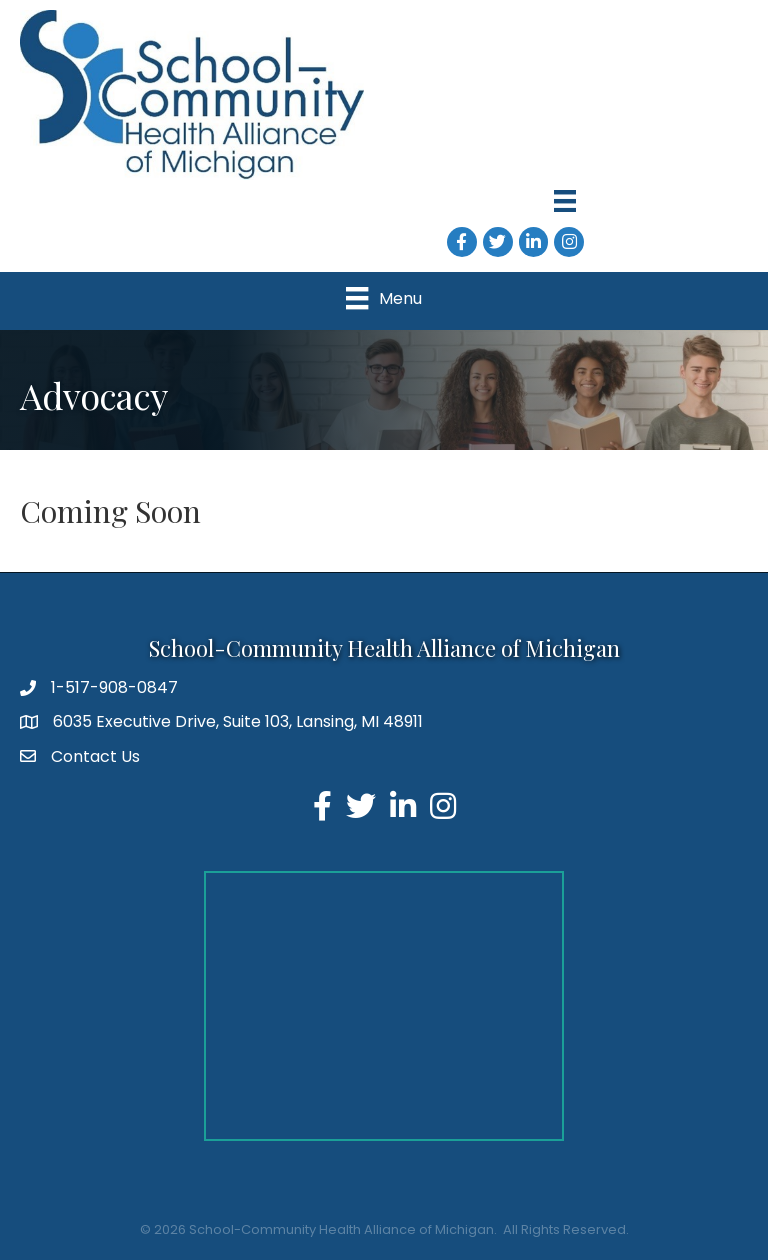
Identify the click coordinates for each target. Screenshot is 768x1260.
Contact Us (95, 756)
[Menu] (565, 201)
